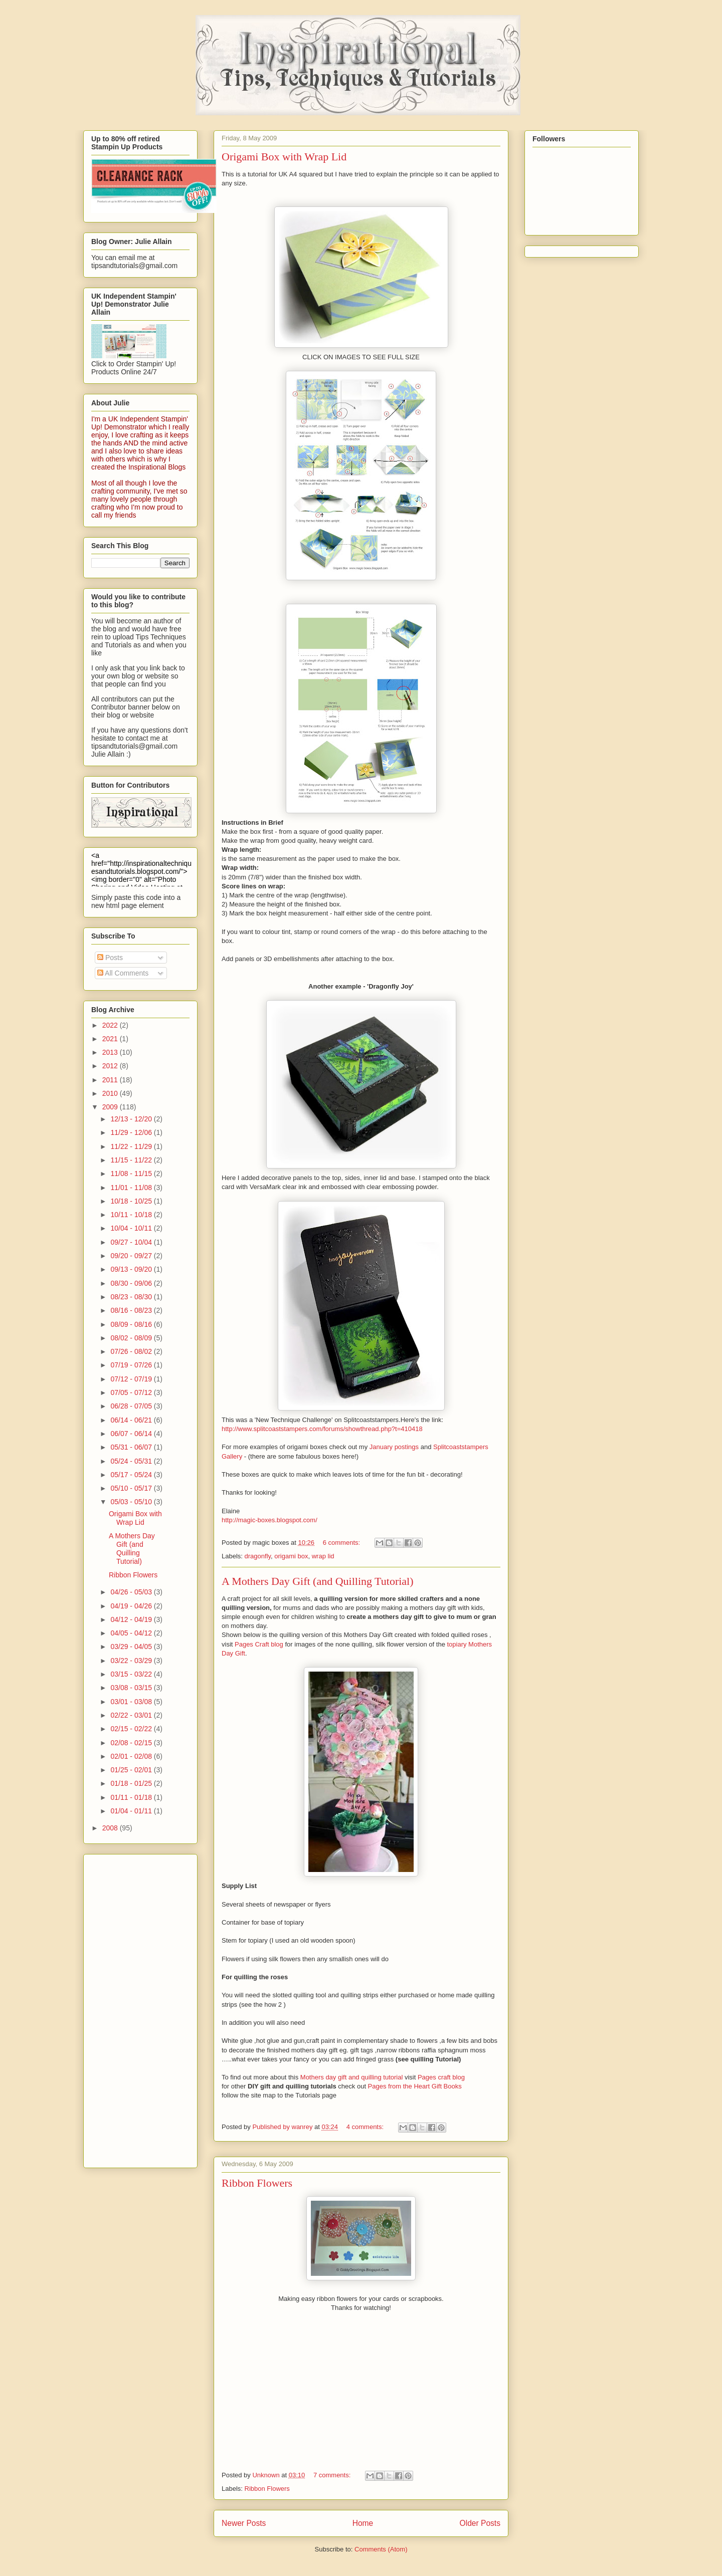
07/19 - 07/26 (131, 1365)
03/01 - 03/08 (131, 1702)
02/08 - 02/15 (131, 1743)
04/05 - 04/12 (131, 1633)
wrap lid (323, 1556)
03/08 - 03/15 (131, 1688)
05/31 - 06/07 (131, 1447)
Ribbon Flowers (257, 2183)
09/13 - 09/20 (131, 1269)
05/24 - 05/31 (131, 1461)
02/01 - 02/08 (131, 1756)
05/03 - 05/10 (131, 1502)
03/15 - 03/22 (131, 1674)
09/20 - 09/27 (131, 1256)
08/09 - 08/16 (131, 1324)
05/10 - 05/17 (131, 1488)
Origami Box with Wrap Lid (284, 156)
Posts (110, 958)
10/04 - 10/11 (131, 1228)
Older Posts (480, 2523)
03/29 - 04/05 (131, 1647)
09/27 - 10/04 (131, 1242)
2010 (111, 1093)
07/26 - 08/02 (131, 1351)
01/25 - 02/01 (131, 1770)
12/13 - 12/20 (131, 1119)
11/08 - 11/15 (131, 1173)
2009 (111, 1107)
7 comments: (332, 2475)
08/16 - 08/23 (131, 1310)
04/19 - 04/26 (131, 1606)
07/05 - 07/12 (131, 1392)
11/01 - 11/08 (131, 1188)
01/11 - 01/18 (131, 1797)
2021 (111, 1039)
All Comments (122, 973)
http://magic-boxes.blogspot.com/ (269, 1520)
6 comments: (342, 1542)
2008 (111, 1828)
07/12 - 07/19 (131, 1379)
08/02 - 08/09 (131, 1338)
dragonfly (258, 1556)
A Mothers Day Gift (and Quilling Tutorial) (318, 1581)
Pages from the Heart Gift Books (415, 2086)
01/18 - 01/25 (131, 1783)
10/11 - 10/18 (131, 1215)
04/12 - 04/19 (131, 1619)
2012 (111, 1066)
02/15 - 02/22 (131, 1729)
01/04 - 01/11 (131, 1811)
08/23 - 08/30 (131, 1297)
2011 (111, 1080)
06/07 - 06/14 (131, 1434)
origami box (291, 1556)
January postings (394, 1447)
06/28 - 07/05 (131, 1406)
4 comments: (366, 2127)
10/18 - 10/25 (131, 1201)
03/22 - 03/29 (131, 1661)
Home (363, 2523)
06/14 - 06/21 (131, 1420)
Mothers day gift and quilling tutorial (352, 2077)
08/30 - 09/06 (131, 1283)
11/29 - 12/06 (131, 1132)
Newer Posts (244, 2523)
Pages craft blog (441, 2077)
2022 (111, 1025)
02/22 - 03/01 (131, 1715)
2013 (111, 1052)
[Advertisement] (131, 2008)
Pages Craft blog (259, 1644)
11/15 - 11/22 (131, 1160)
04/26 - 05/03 (131, 1592)
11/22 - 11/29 (131, 1146)
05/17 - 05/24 (131, 1475)
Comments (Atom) (380, 2549)
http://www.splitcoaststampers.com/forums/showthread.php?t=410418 (322, 1429)
